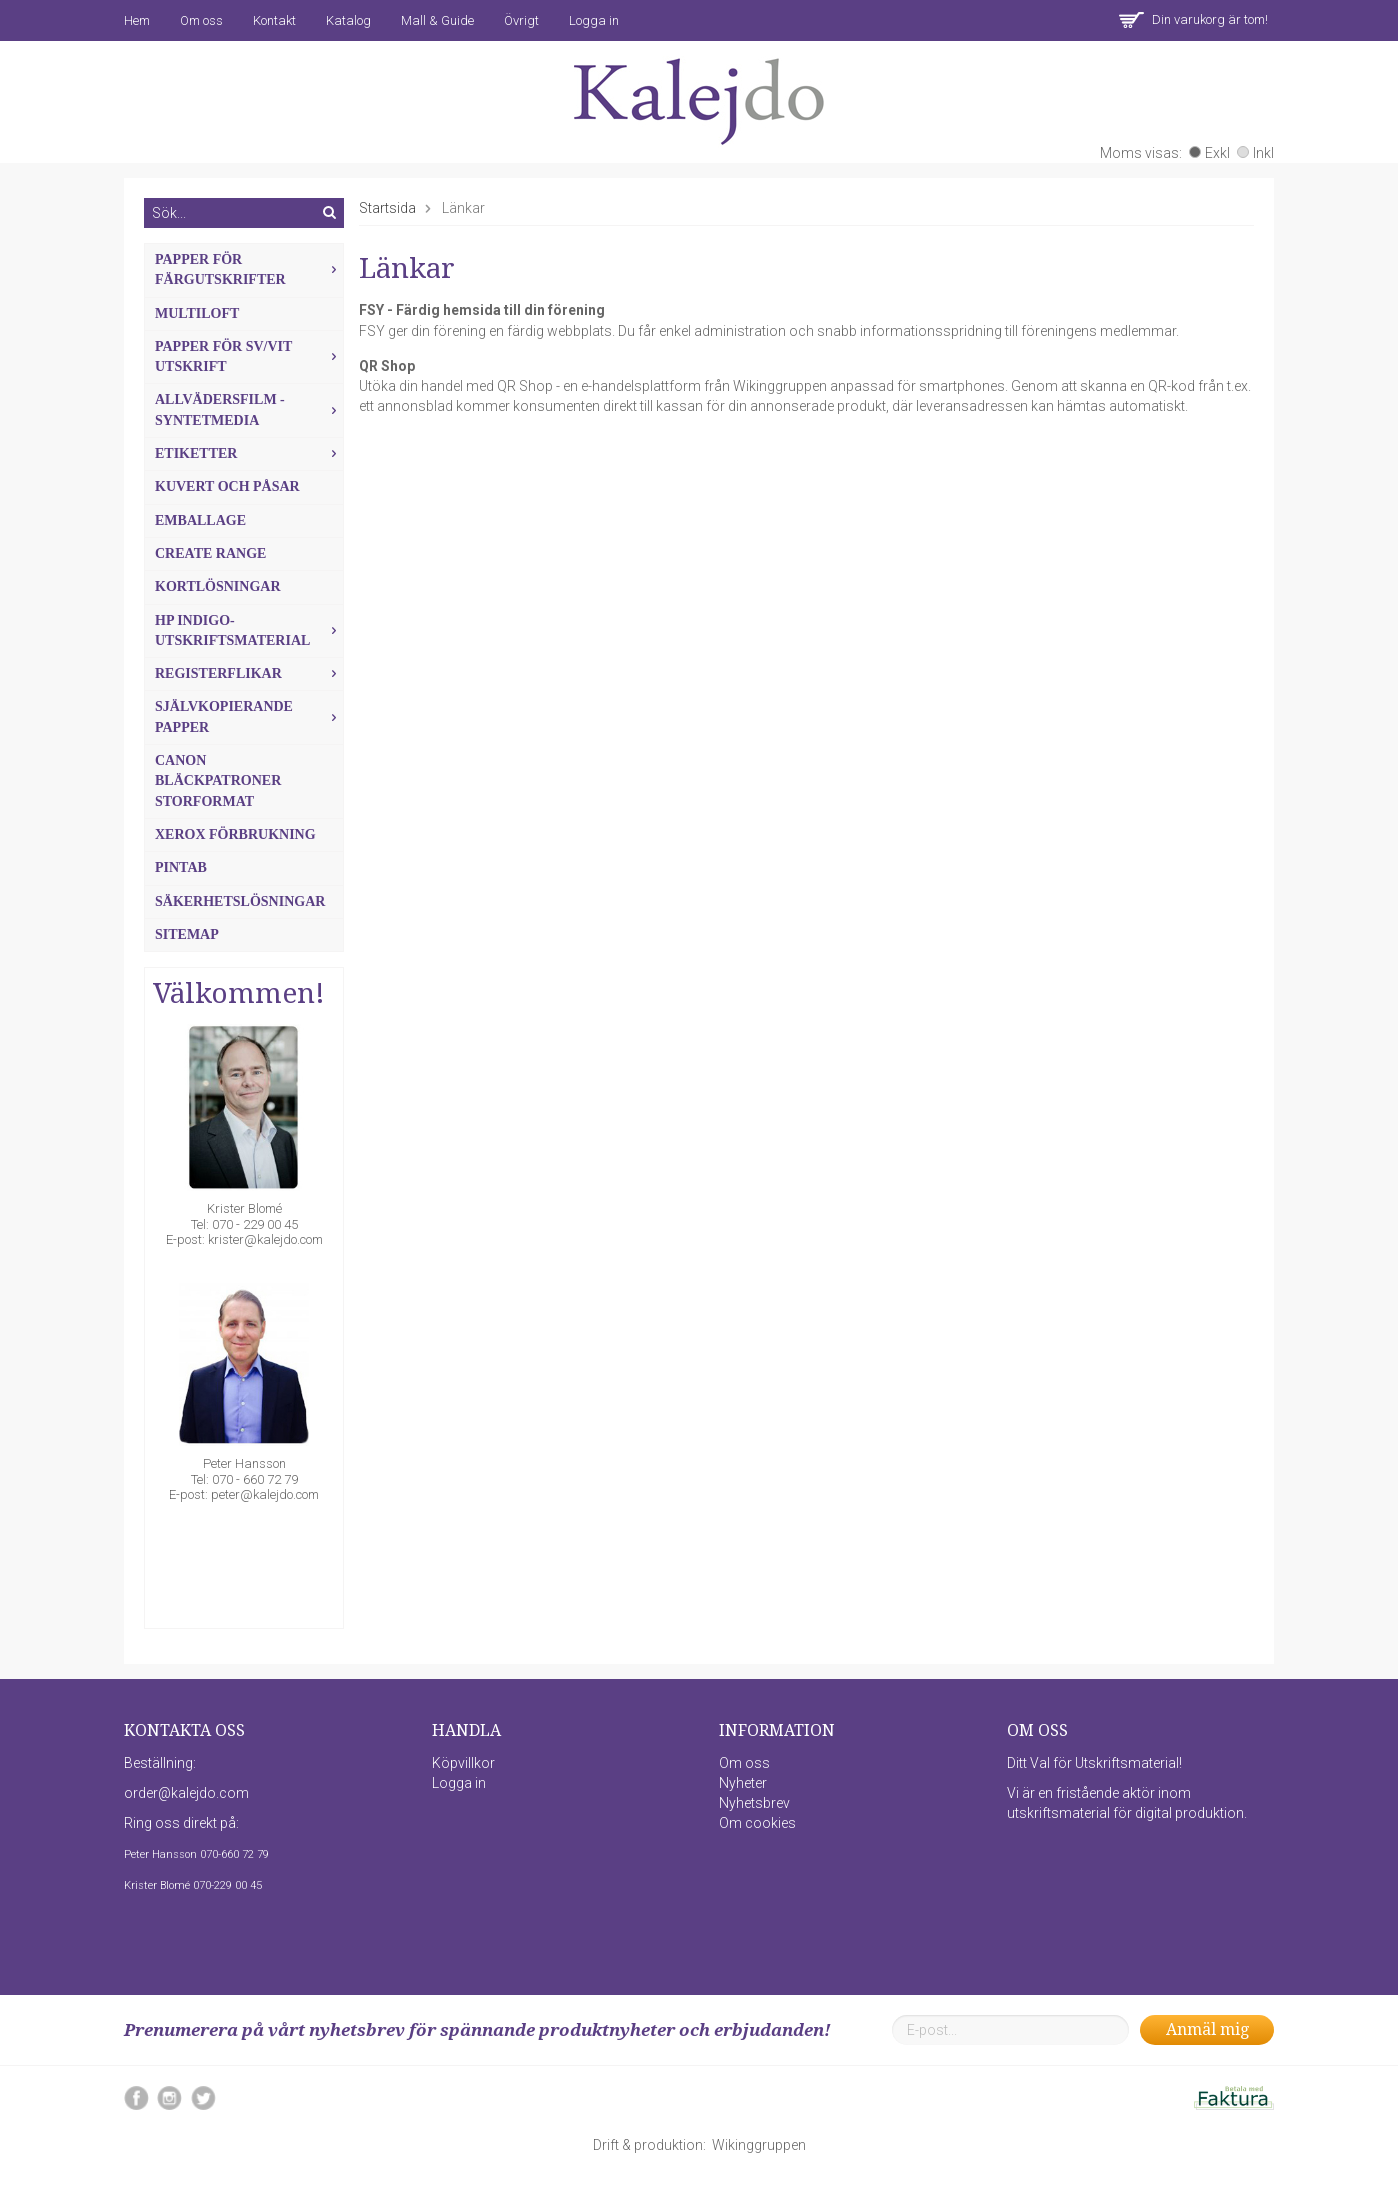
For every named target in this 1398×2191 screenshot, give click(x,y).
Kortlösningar (218, 586)
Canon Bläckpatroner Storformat (218, 781)
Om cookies (757, 1823)
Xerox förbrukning (235, 834)
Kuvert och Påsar (227, 486)
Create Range (210, 553)
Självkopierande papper (249, 716)
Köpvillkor (463, 1763)
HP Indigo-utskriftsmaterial (249, 630)
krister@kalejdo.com (265, 1239)
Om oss (201, 20)
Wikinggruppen (759, 2145)
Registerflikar (249, 673)
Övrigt (521, 20)
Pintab (181, 867)
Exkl (1209, 153)
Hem (137, 20)
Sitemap (187, 934)
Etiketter (249, 453)
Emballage (200, 520)
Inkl (1255, 153)
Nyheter (743, 1783)
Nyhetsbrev (754, 1803)
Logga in (594, 20)
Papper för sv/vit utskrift (249, 356)
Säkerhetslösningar (240, 901)
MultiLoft (197, 313)
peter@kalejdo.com (265, 1494)
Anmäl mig (1207, 2029)
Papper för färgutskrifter (249, 269)
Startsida (387, 208)
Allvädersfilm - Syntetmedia (249, 409)
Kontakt (274, 20)
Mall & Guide (437, 20)
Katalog (348, 20)
